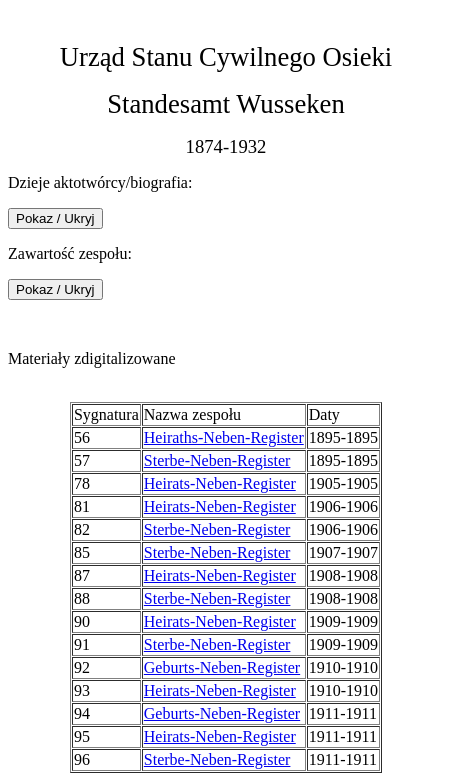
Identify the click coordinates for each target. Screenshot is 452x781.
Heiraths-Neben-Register (224, 437)
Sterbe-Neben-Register (217, 460)
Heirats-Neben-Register (220, 483)
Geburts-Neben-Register (222, 667)
